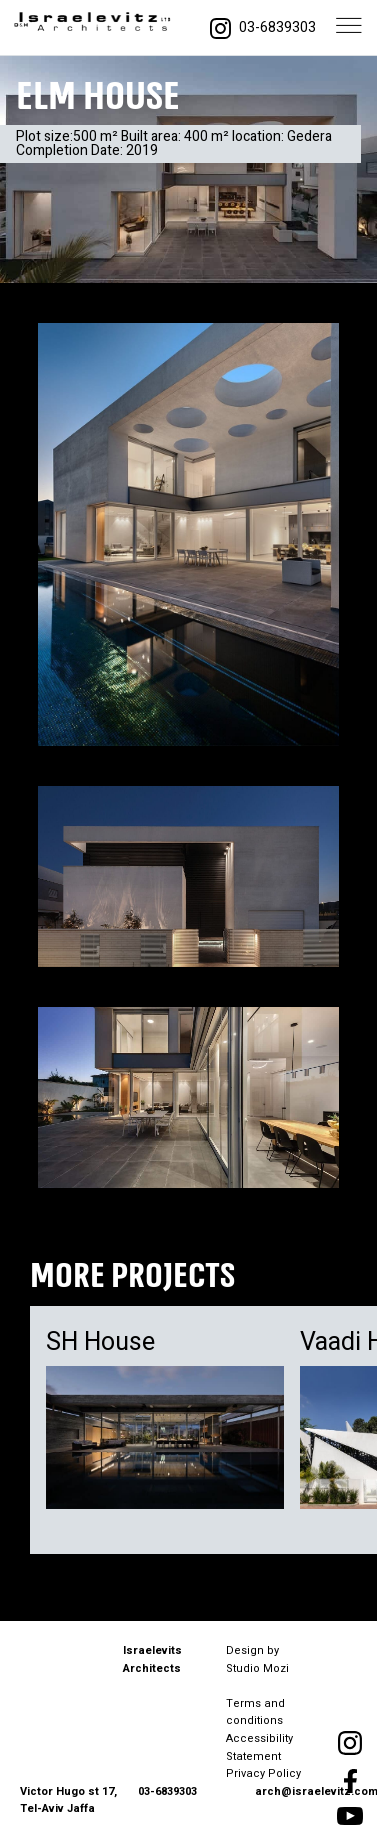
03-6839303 (277, 27)
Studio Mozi (257, 1668)
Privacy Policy (263, 1773)
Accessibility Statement (259, 1747)
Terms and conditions (256, 1712)
